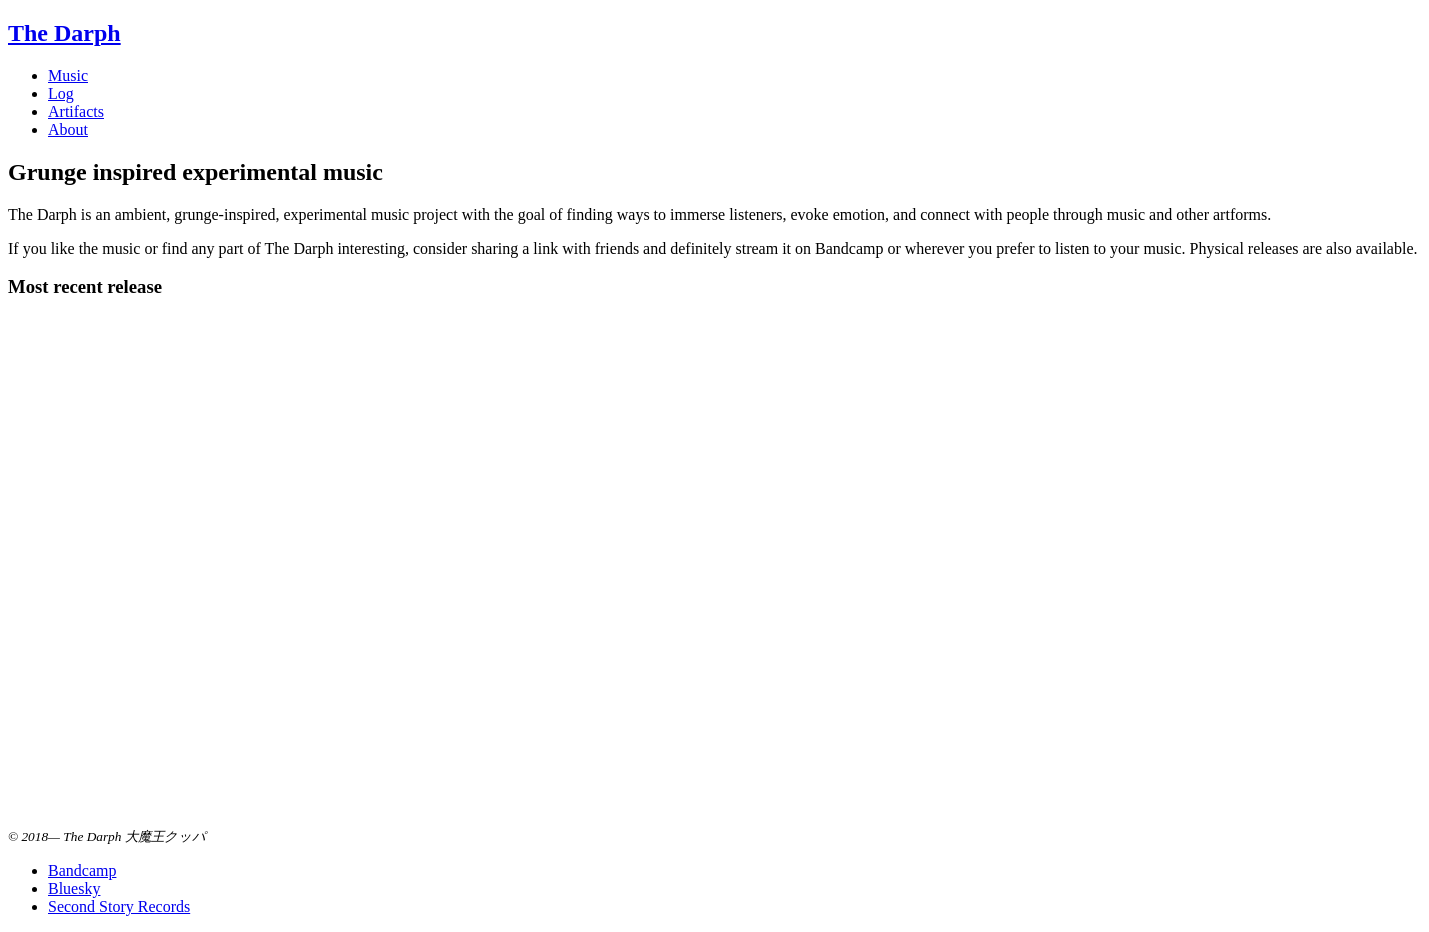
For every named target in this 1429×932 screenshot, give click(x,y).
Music (68, 75)
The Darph (64, 33)
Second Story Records (119, 906)
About (68, 129)
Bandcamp (82, 870)
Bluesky (74, 888)
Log (61, 93)
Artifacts (76, 111)
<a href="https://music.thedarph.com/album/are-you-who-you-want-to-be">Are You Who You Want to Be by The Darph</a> (208, 571)
